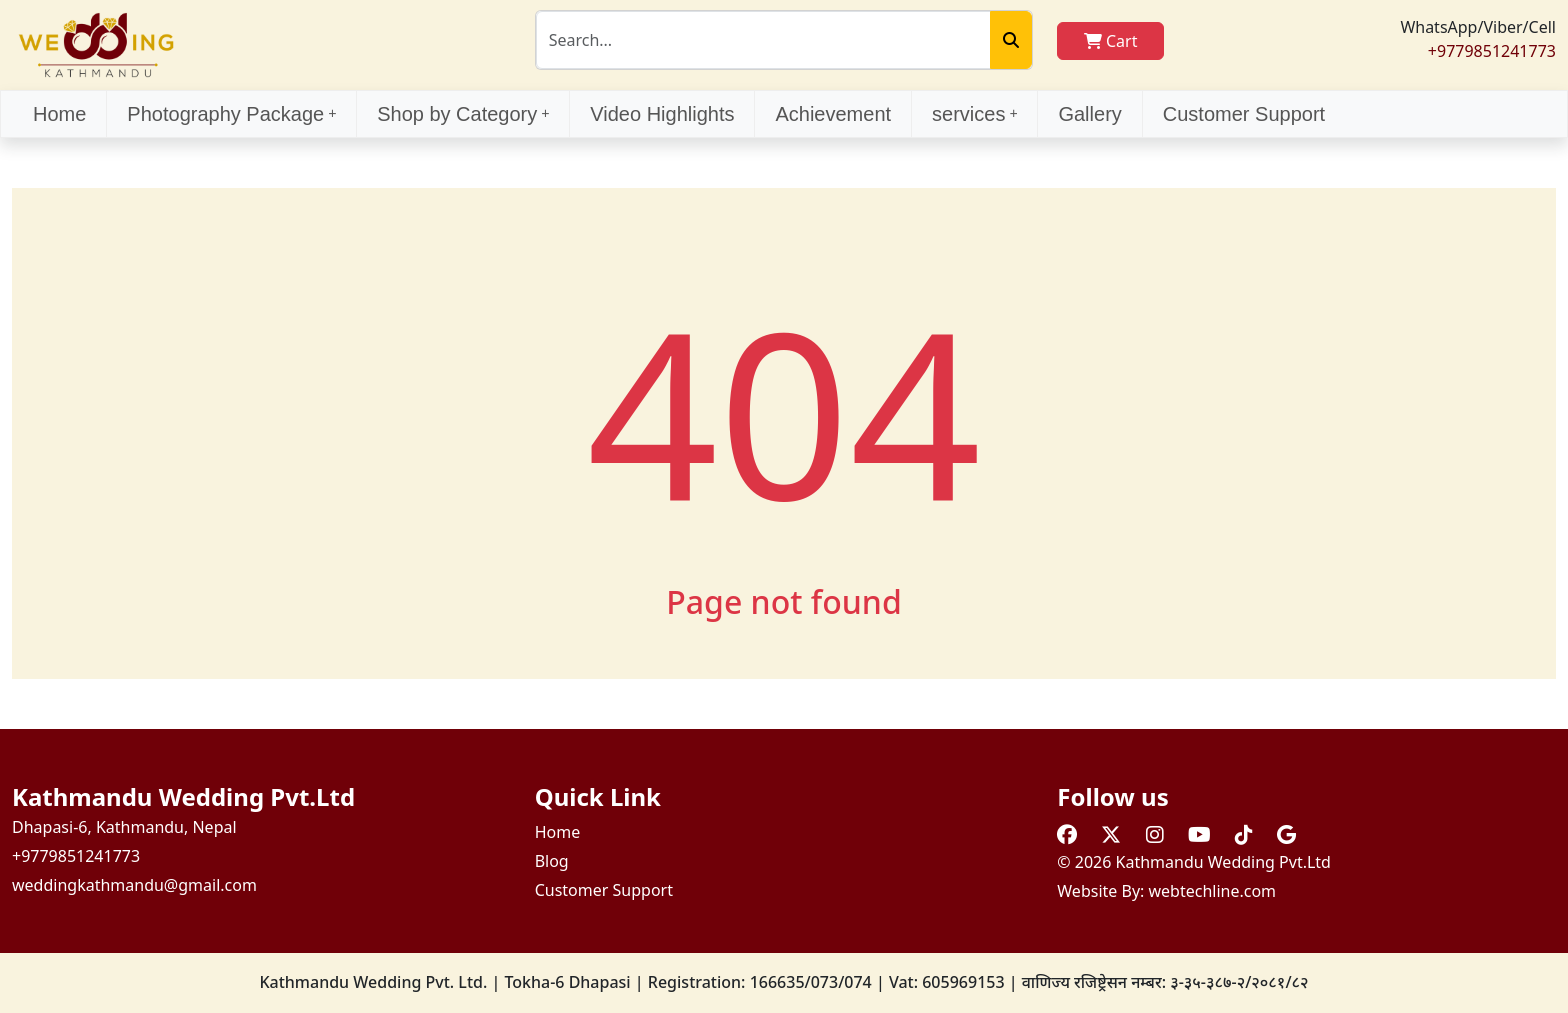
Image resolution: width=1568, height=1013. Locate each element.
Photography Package (231, 114)
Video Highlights (662, 114)
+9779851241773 (1492, 51)
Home (59, 114)
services (974, 114)
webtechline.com (1213, 891)
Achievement (833, 114)
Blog (552, 861)
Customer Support (1244, 114)
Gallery (1089, 114)
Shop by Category (463, 114)
